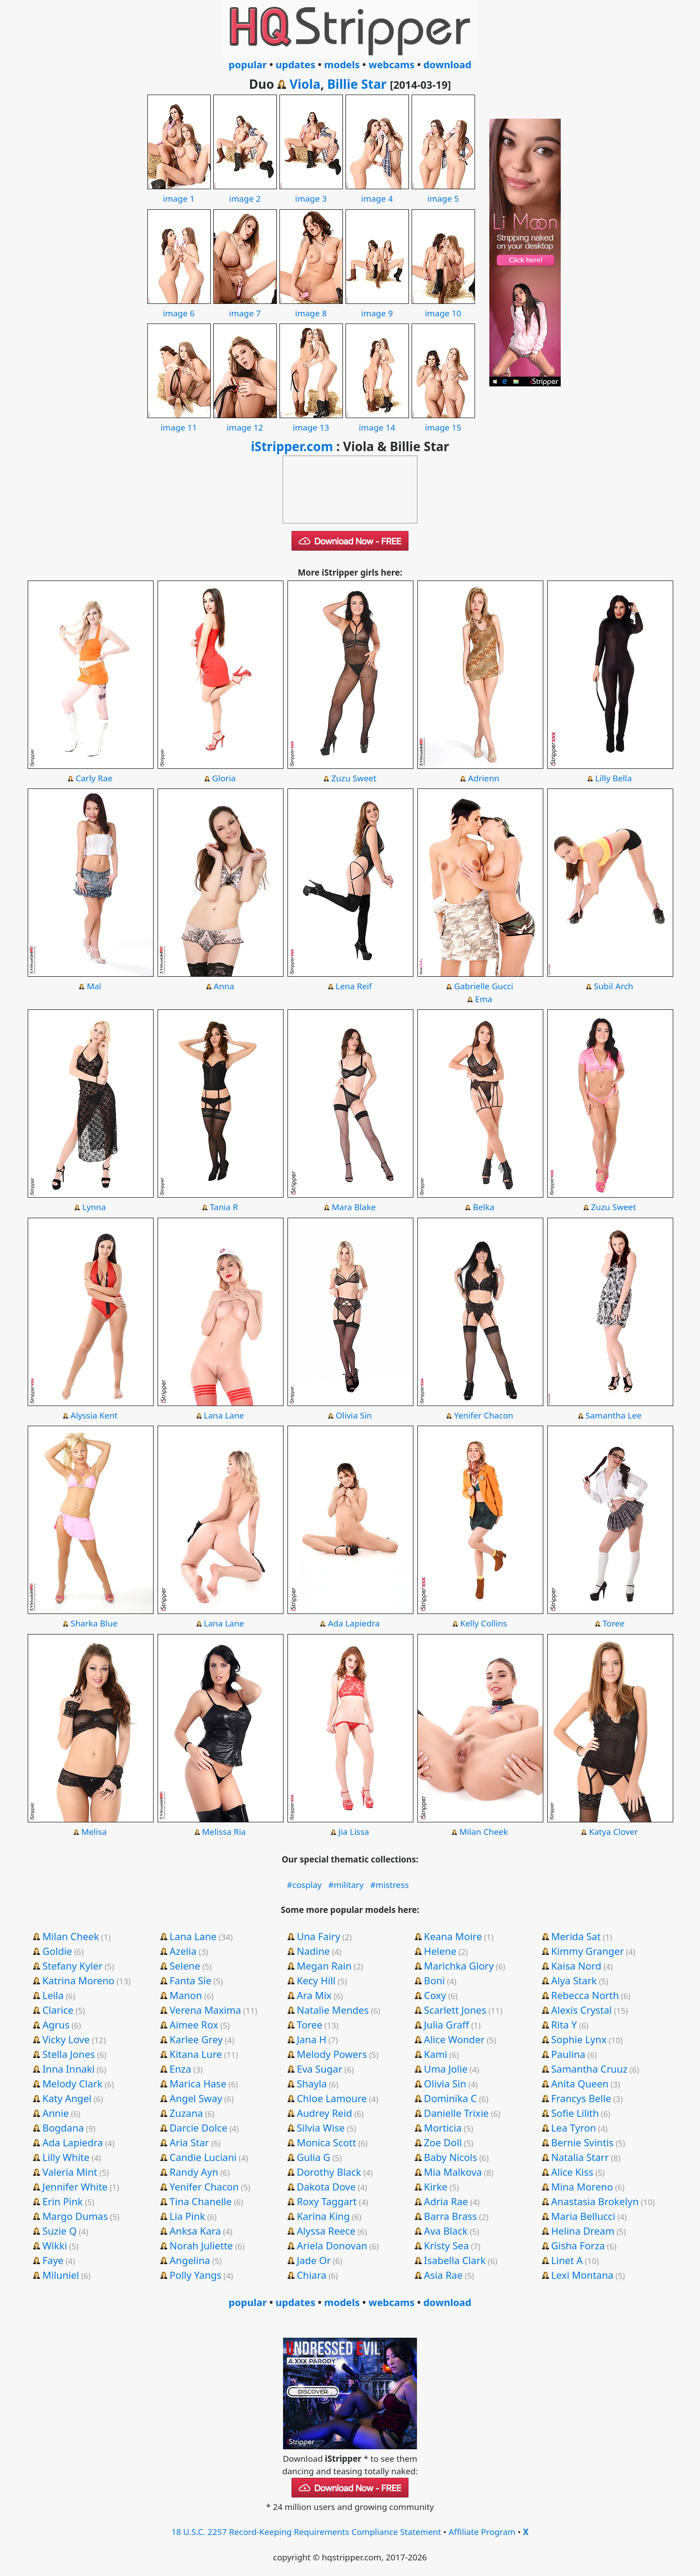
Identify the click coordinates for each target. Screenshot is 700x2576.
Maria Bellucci (583, 2216)
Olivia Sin (354, 1415)
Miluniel (60, 2274)
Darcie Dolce (198, 2127)
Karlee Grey (196, 2039)
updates (295, 64)
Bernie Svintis (582, 2142)
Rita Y (564, 2024)
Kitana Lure (196, 2054)
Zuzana (186, 2113)
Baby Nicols (450, 2157)
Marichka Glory (459, 1965)
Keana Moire (453, 1936)
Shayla (312, 2083)
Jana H (311, 2039)
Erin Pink (62, 2201)
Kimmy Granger (587, 1951)
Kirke (436, 2186)
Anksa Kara (195, 2230)
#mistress (389, 1885)
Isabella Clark (455, 2260)
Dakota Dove (326, 2186)
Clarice (58, 2009)
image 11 (179, 421)
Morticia (443, 2127)
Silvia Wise (321, 2127)
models (342, 64)
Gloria (224, 778)
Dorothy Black (329, 2171)
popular (248, 64)
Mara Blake (354, 1207)
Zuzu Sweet (353, 778)
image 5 (443, 192)
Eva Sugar (319, 2068)
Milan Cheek (483, 1832)
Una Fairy (318, 1936)
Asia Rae (443, 2274)
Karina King (323, 2216)
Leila (53, 1995)
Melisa (94, 1832)
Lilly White (66, 2157)
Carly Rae (93, 778)
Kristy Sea (446, 2245)
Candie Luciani (203, 2157)
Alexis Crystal (581, 2009)
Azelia (183, 1951)
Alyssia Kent (94, 1415)
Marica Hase (198, 2083)
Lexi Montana (582, 2274)
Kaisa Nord (576, 1965)
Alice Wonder (454, 2039)
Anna (224, 986)
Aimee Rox (194, 2024)
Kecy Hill (316, 1980)
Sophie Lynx (579, 2039)
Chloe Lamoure (332, 2098)
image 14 (377, 421)
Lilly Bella (613, 778)
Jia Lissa (353, 1832)
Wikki (54, 2245)
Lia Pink (187, 2216)
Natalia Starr (580, 2157)
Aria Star (189, 2142)
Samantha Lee (613, 1415)
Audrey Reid (324, 2113)
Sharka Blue (94, 1623)
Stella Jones (68, 2054)
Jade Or (314, 2260)
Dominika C (450, 2098)
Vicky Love (66, 2039)
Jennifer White (75, 2186)
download (447, 64)
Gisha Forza (578, 2245)
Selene (185, 1965)
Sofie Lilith (575, 2113)
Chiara (312, 2274)
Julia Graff (446, 2024)
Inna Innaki (68, 2068)
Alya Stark (574, 1980)
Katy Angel (67, 2098)
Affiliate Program (482, 2532)
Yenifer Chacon (483, 1415)
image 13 (311, 421)
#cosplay (304, 1885)
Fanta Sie (191, 1980)
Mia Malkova (453, 2171)
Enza (181, 2068)
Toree (614, 1623)
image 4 (377, 192)
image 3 (311, 192)
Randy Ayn (194, 2171)
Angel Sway (196, 2098)
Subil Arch (613, 986)
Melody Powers (332, 2054)
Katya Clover (613, 1832)
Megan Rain (324, 1965)
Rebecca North (585, 1995)
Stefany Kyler (72, 1965)
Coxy (435, 1995)
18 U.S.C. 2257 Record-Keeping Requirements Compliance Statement (306, 2532)
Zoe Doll (443, 2142)
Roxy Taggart (327, 2201)
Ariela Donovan (332, 2245)
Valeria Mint (69, 2171)
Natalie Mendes (333, 2009)
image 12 (245, 421)
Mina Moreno (582, 2186)
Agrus (56, 2024)
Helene (440, 1951)
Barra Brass (450, 2216)
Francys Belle (581, 2098)
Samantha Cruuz (589, 2068)
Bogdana (63, 2127)
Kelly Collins (483, 1623)
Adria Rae (446, 2201)
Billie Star (357, 83)
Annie (55, 2113)
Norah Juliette (201, 2245)
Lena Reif (354, 986)
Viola (304, 83)
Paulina (568, 2054)
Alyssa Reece (326, 2230)
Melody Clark (72, 2083)
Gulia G (313, 2157)
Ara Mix (314, 1995)
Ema (483, 999)
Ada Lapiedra (353, 1623)
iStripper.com (292, 446)
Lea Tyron (573, 2127)
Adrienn (483, 778)
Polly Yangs (195, 2274)
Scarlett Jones (455, 2009)
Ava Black (446, 2230)
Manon (186, 1995)
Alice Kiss (572, 2171)
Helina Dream (583, 2230)
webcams (392, 64)
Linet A (567, 2260)
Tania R (224, 1207)
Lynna (94, 1207)
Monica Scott (326, 2142)
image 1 (179, 192)
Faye (52, 2260)
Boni (434, 1980)
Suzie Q (59, 2230)
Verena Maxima (205, 2009)
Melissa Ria (224, 1832)
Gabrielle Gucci (483, 986)
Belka (483, 1207)
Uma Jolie (446, 2068)
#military (345, 1885)
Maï (94, 986)
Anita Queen (580, 2083)
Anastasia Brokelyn (595, 2201)
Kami (435, 2054)
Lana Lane (224, 1415)
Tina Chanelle (201, 2201)
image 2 (245, 192)
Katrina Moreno (78, 1980)
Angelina (190, 2260)
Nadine (313, 1951)
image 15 (443, 421)
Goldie (57, 1951)
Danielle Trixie (456, 2113)
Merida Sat (576, 1936)
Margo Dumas (75, 2216)
